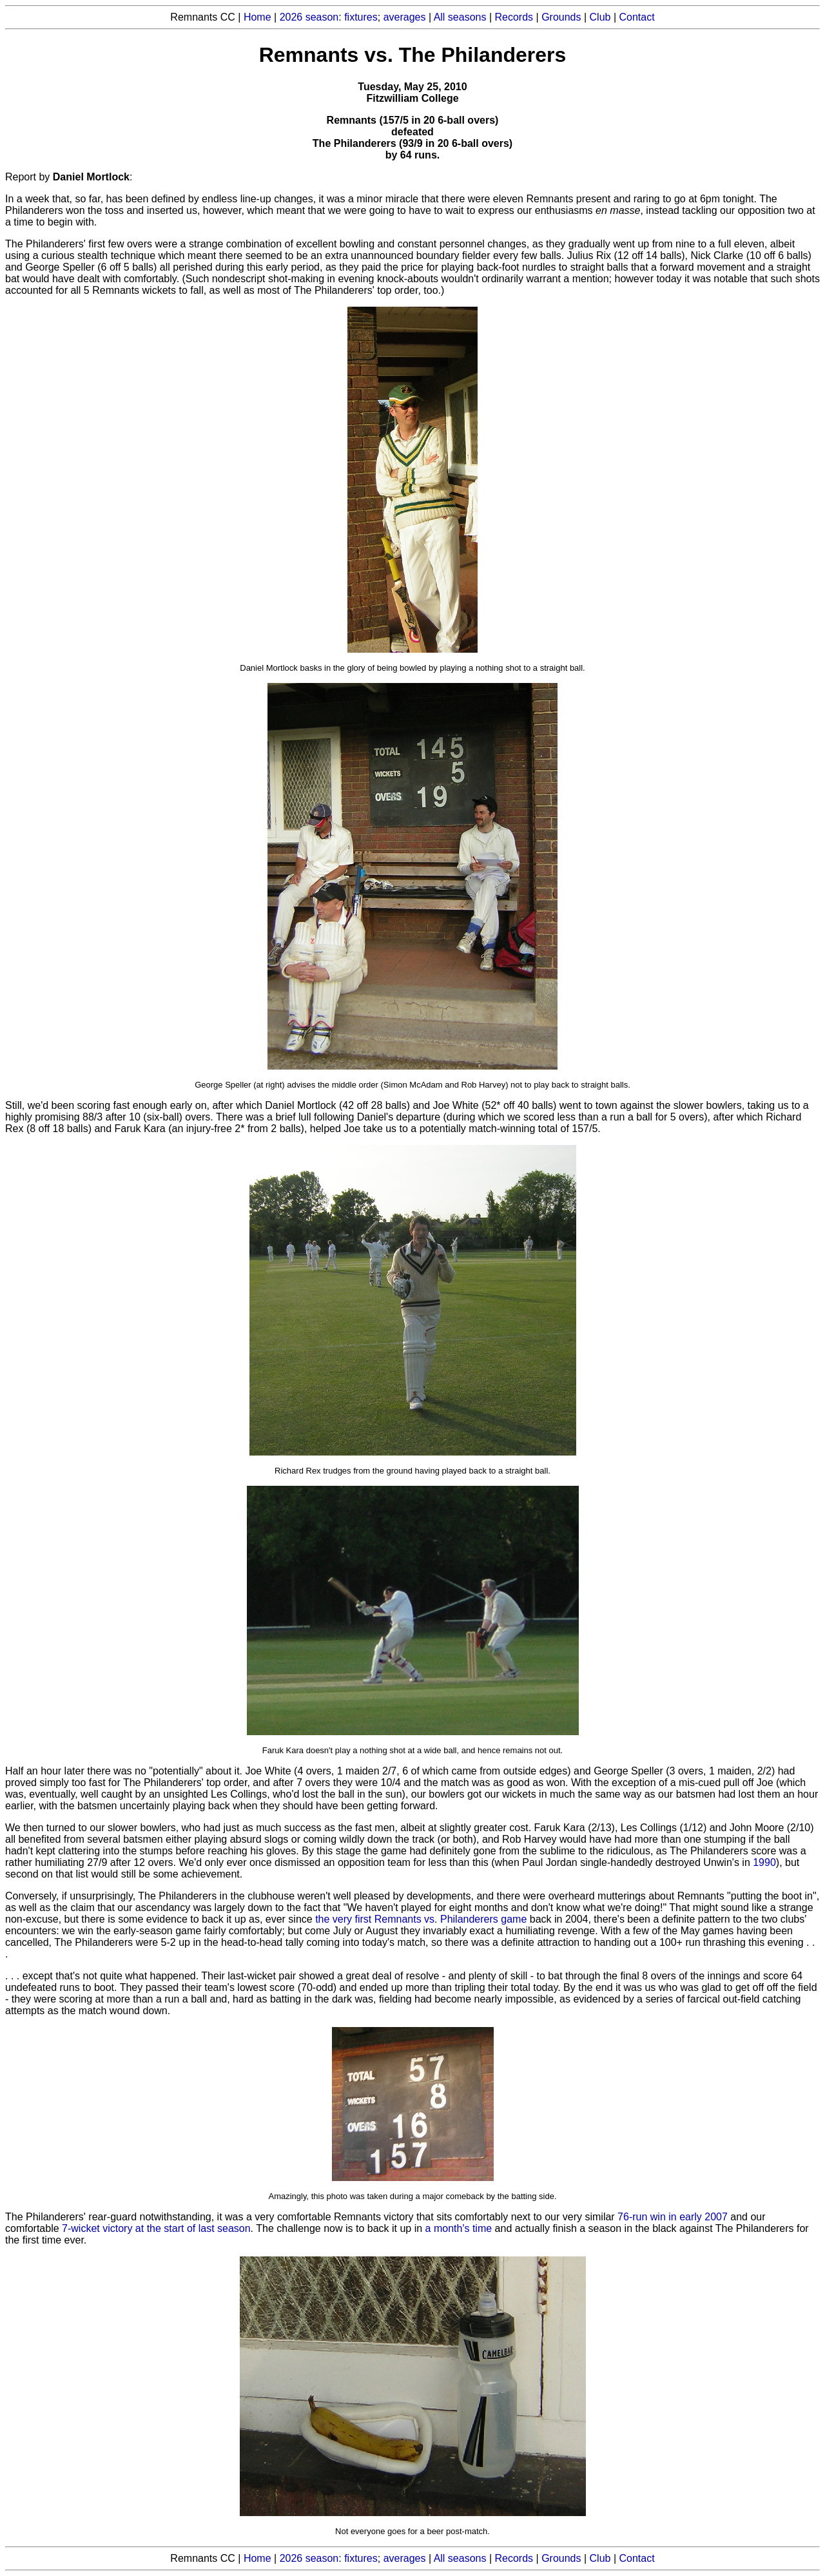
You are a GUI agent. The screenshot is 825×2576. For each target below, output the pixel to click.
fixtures (361, 17)
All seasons (460, 17)
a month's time (458, 2228)
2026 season (309, 17)
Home (257, 17)
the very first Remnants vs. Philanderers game (421, 1919)
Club (600, 17)
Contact (637, 17)
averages (404, 17)
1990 (764, 1862)
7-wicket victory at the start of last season (156, 2228)
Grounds (561, 17)
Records (514, 17)
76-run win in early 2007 (672, 2216)
